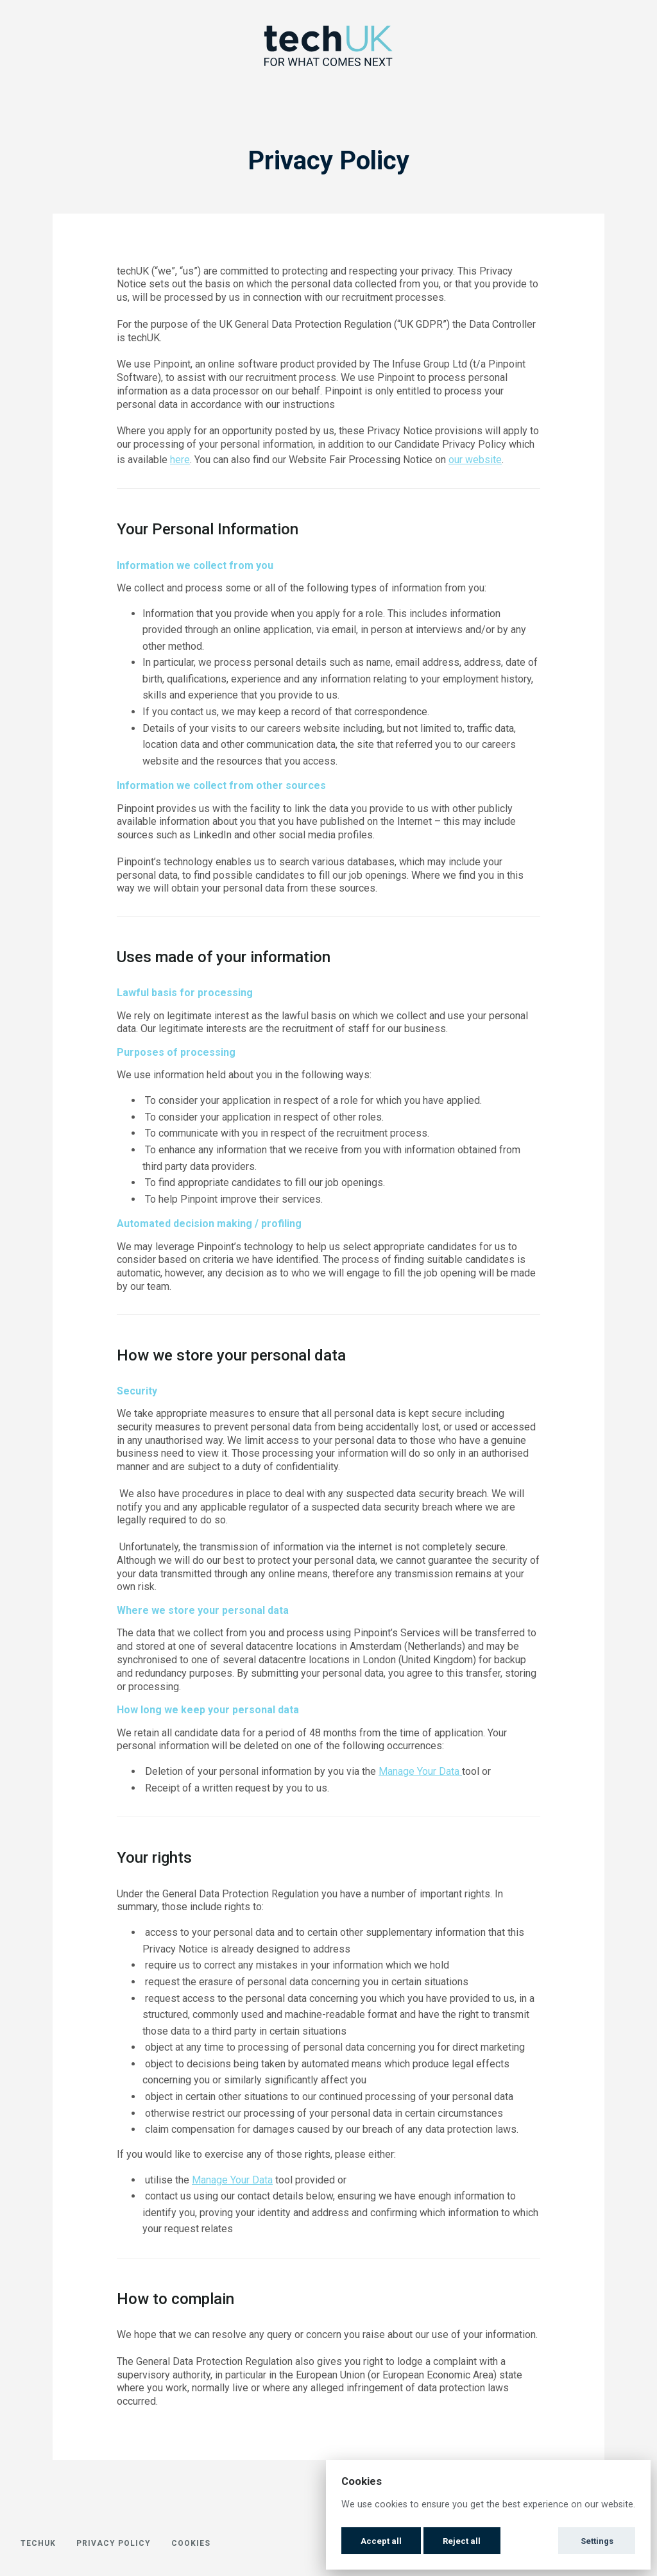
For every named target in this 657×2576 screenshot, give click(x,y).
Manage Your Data (420, 1771)
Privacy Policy (113, 2543)
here (180, 459)
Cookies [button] (190, 2543)
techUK (38, 2543)
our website (475, 459)
